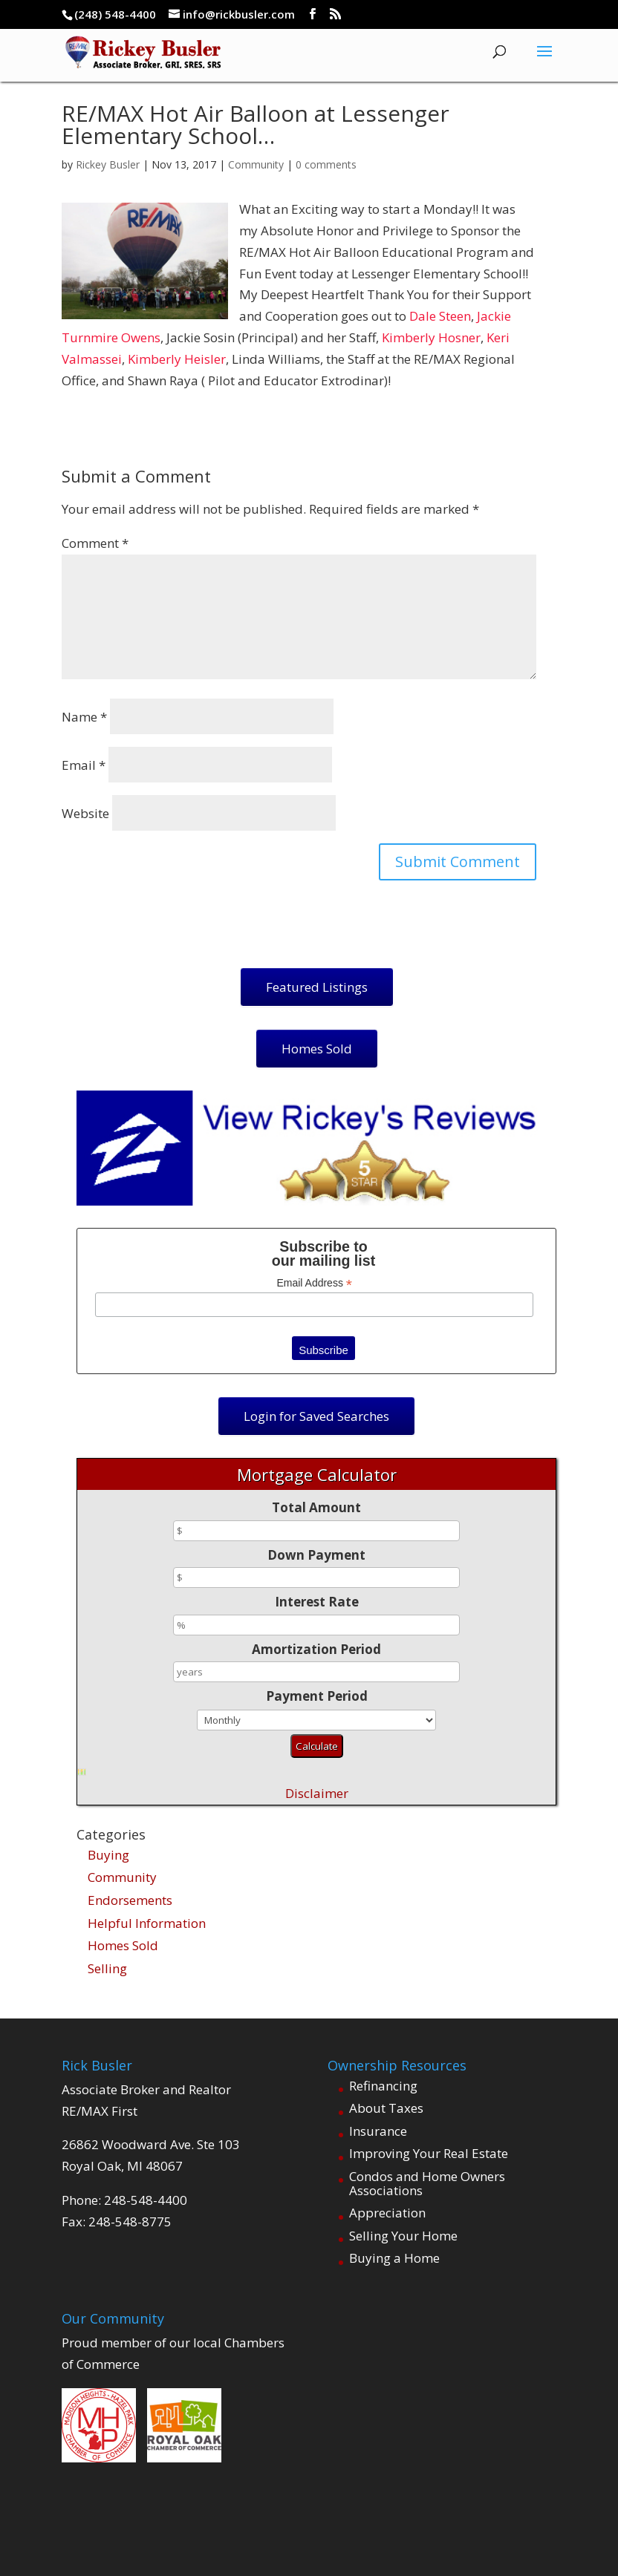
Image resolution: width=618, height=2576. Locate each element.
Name (84, 716)
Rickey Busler (108, 164)
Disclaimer (316, 1793)
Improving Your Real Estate (428, 2153)
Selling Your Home (403, 2235)
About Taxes (386, 2107)
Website (85, 813)
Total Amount (316, 1507)
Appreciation (387, 2212)
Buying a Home (394, 2257)
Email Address (314, 1283)
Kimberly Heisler (177, 358)
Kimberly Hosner (431, 337)
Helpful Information (147, 1923)
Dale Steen (440, 315)
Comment (95, 543)
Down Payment (316, 1554)
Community (256, 164)
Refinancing (383, 2085)
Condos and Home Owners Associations (427, 2183)
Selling (107, 1968)
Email (83, 765)
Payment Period (317, 1695)
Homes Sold (123, 1945)
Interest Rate (317, 1601)
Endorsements (130, 1900)
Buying (108, 1854)
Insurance (378, 2130)
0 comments (326, 164)
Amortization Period (316, 1649)
